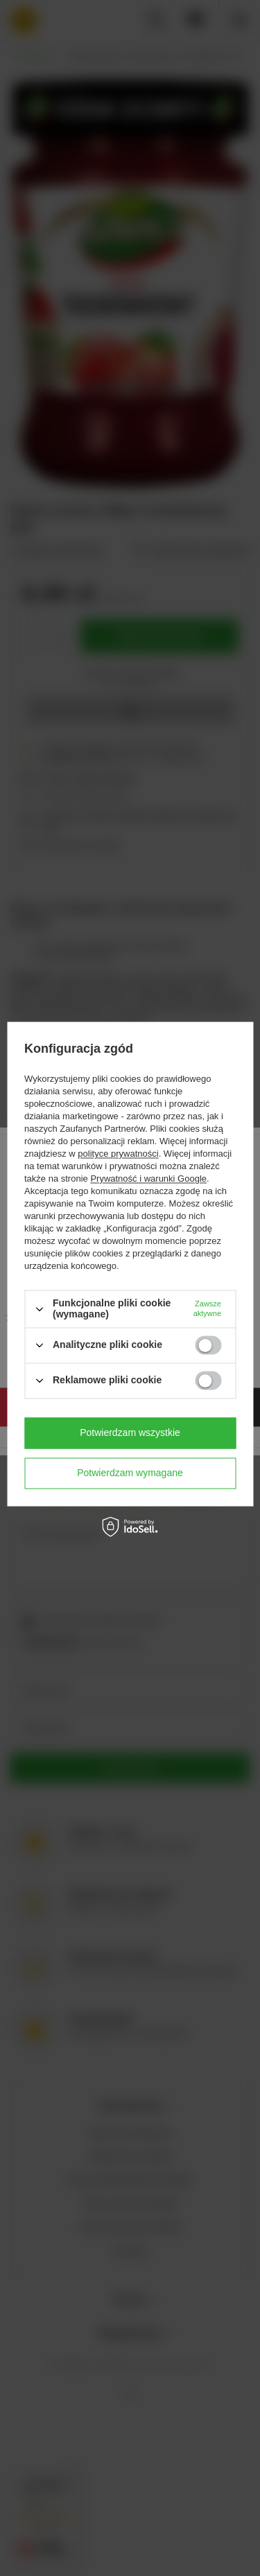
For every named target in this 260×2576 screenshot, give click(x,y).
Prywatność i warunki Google (148, 1179)
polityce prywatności (118, 1154)
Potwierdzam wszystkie (130, 1432)
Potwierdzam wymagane (130, 1472)
